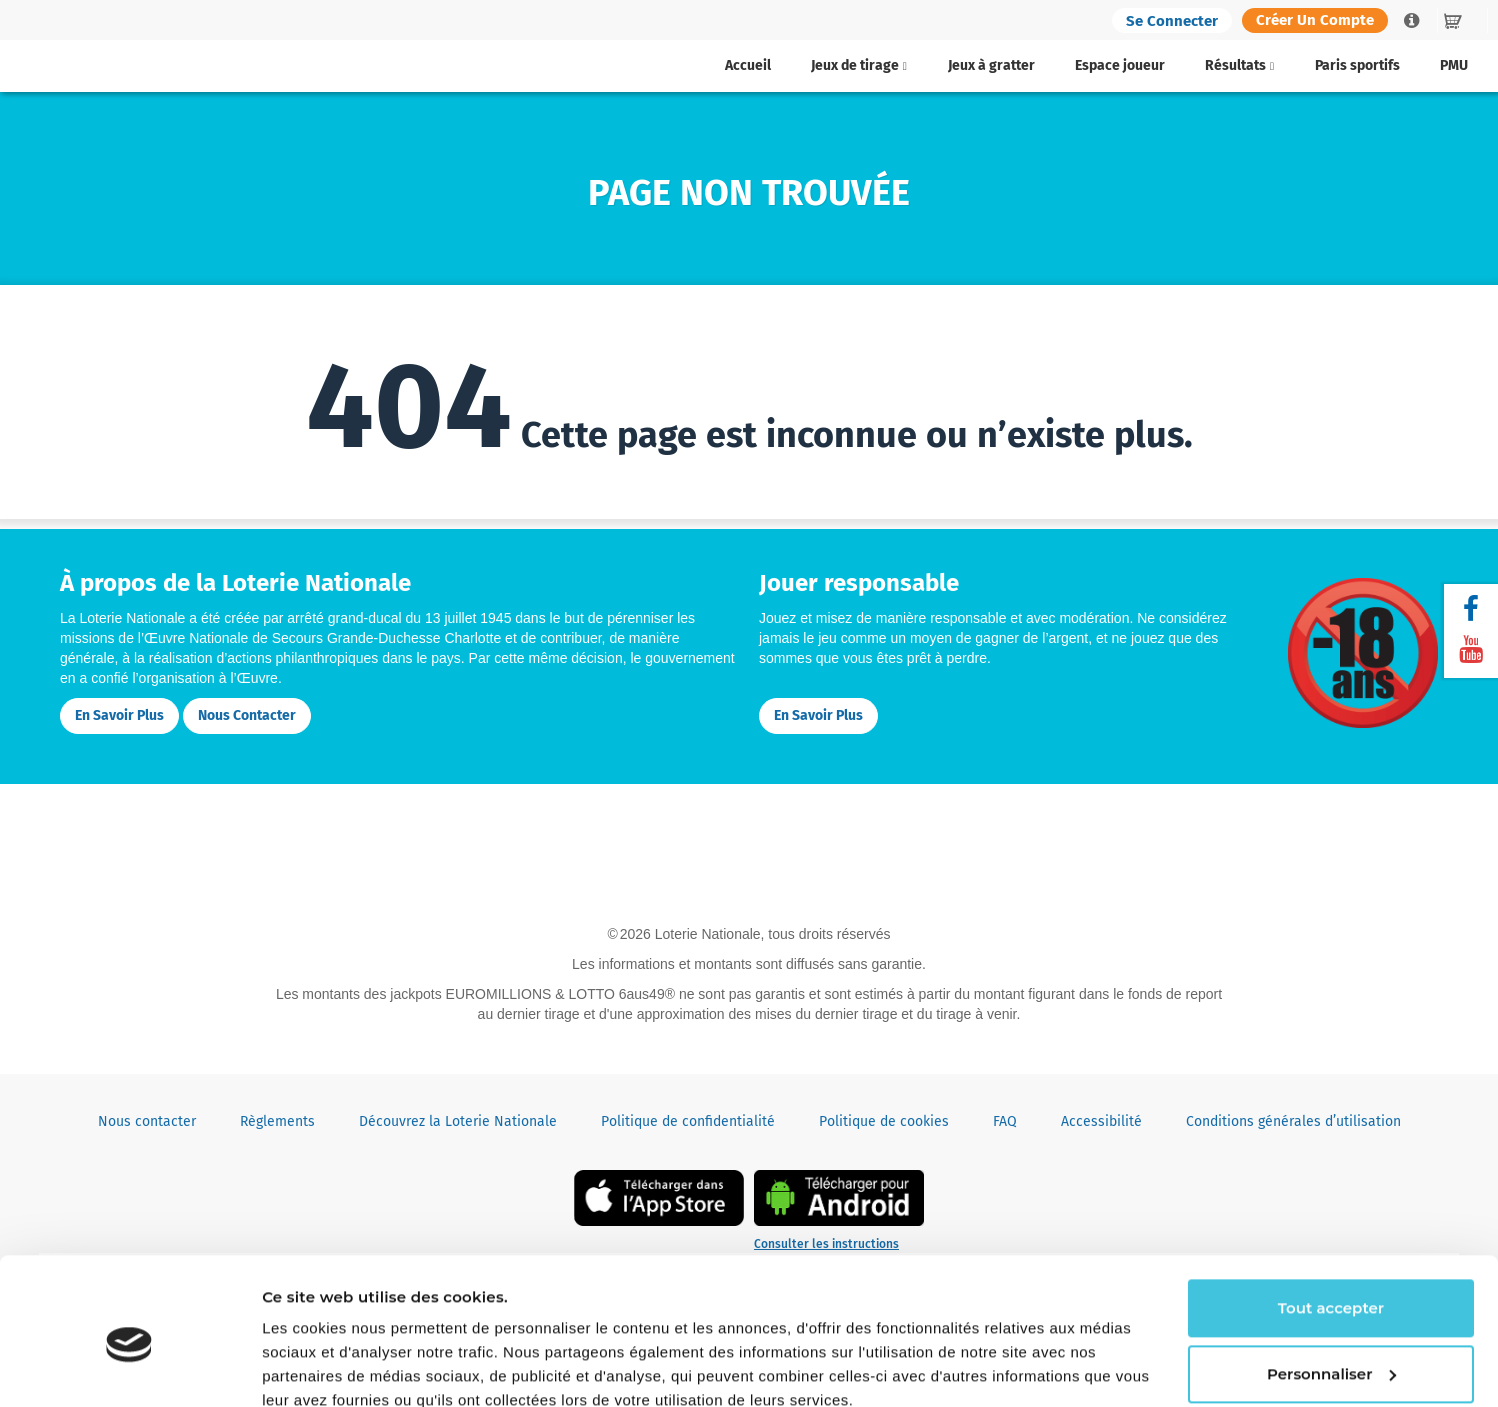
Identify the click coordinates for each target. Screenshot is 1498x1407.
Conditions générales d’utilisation (1293, 1121)
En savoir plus (119, 715)
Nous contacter (247, 715)
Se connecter (1172, 21)
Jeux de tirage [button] (859, 65)
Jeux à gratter (991, 65)
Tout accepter (1331, 1220)
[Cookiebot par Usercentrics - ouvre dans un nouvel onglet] (129, 1368)
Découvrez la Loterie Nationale (458, 1121)
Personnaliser (1331, 1285)
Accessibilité (1101, 1121)
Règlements (277, 1121)
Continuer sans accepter (357, 1367)
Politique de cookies (884, 1121)
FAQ (1005, 1121)
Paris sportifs (1357, 65)
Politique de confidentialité (688, 1121)
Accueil (748, 65)
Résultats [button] (1239, 65)
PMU (1454, 65)
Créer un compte (1315, 20)
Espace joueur (1120, 65)
